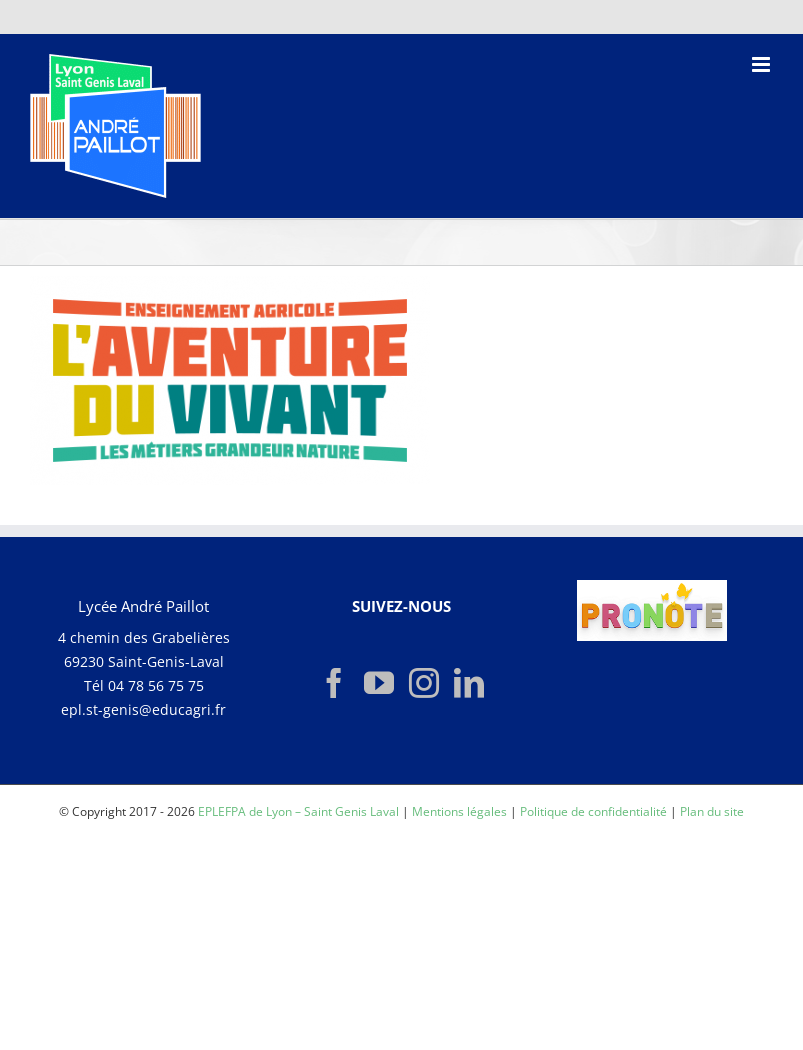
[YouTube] (379, 683)
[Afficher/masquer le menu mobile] (762, 64)
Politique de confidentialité (593, 811)
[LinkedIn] (469, 683)
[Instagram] (424, 683)
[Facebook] (334, 683)
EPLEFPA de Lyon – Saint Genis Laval (298, 811)
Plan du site (712, 811)
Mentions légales (459, 811)
